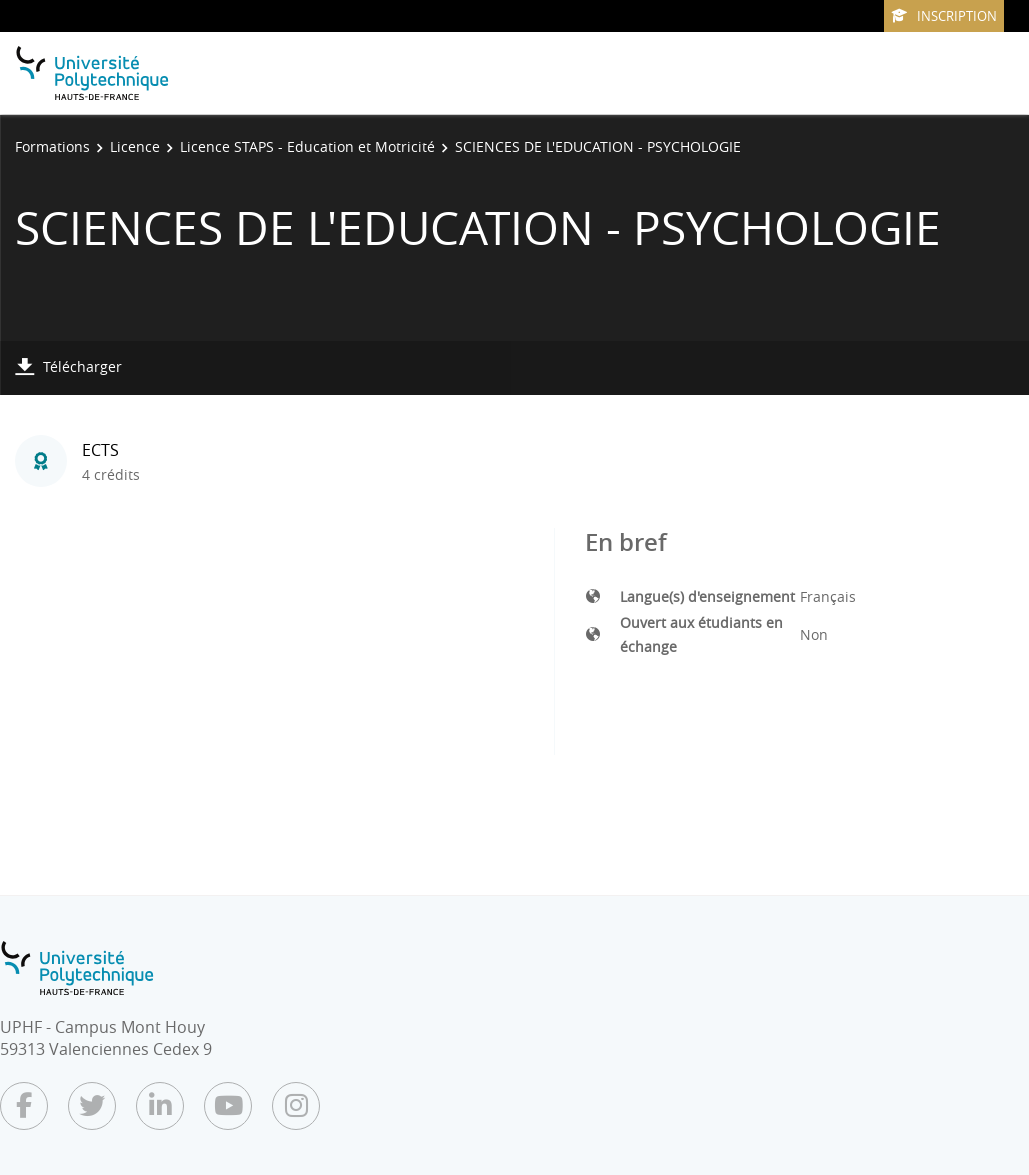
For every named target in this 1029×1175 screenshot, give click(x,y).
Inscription (944, 16)
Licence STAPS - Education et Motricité (307, 146)
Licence (135, 146)
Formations (52, 146)
